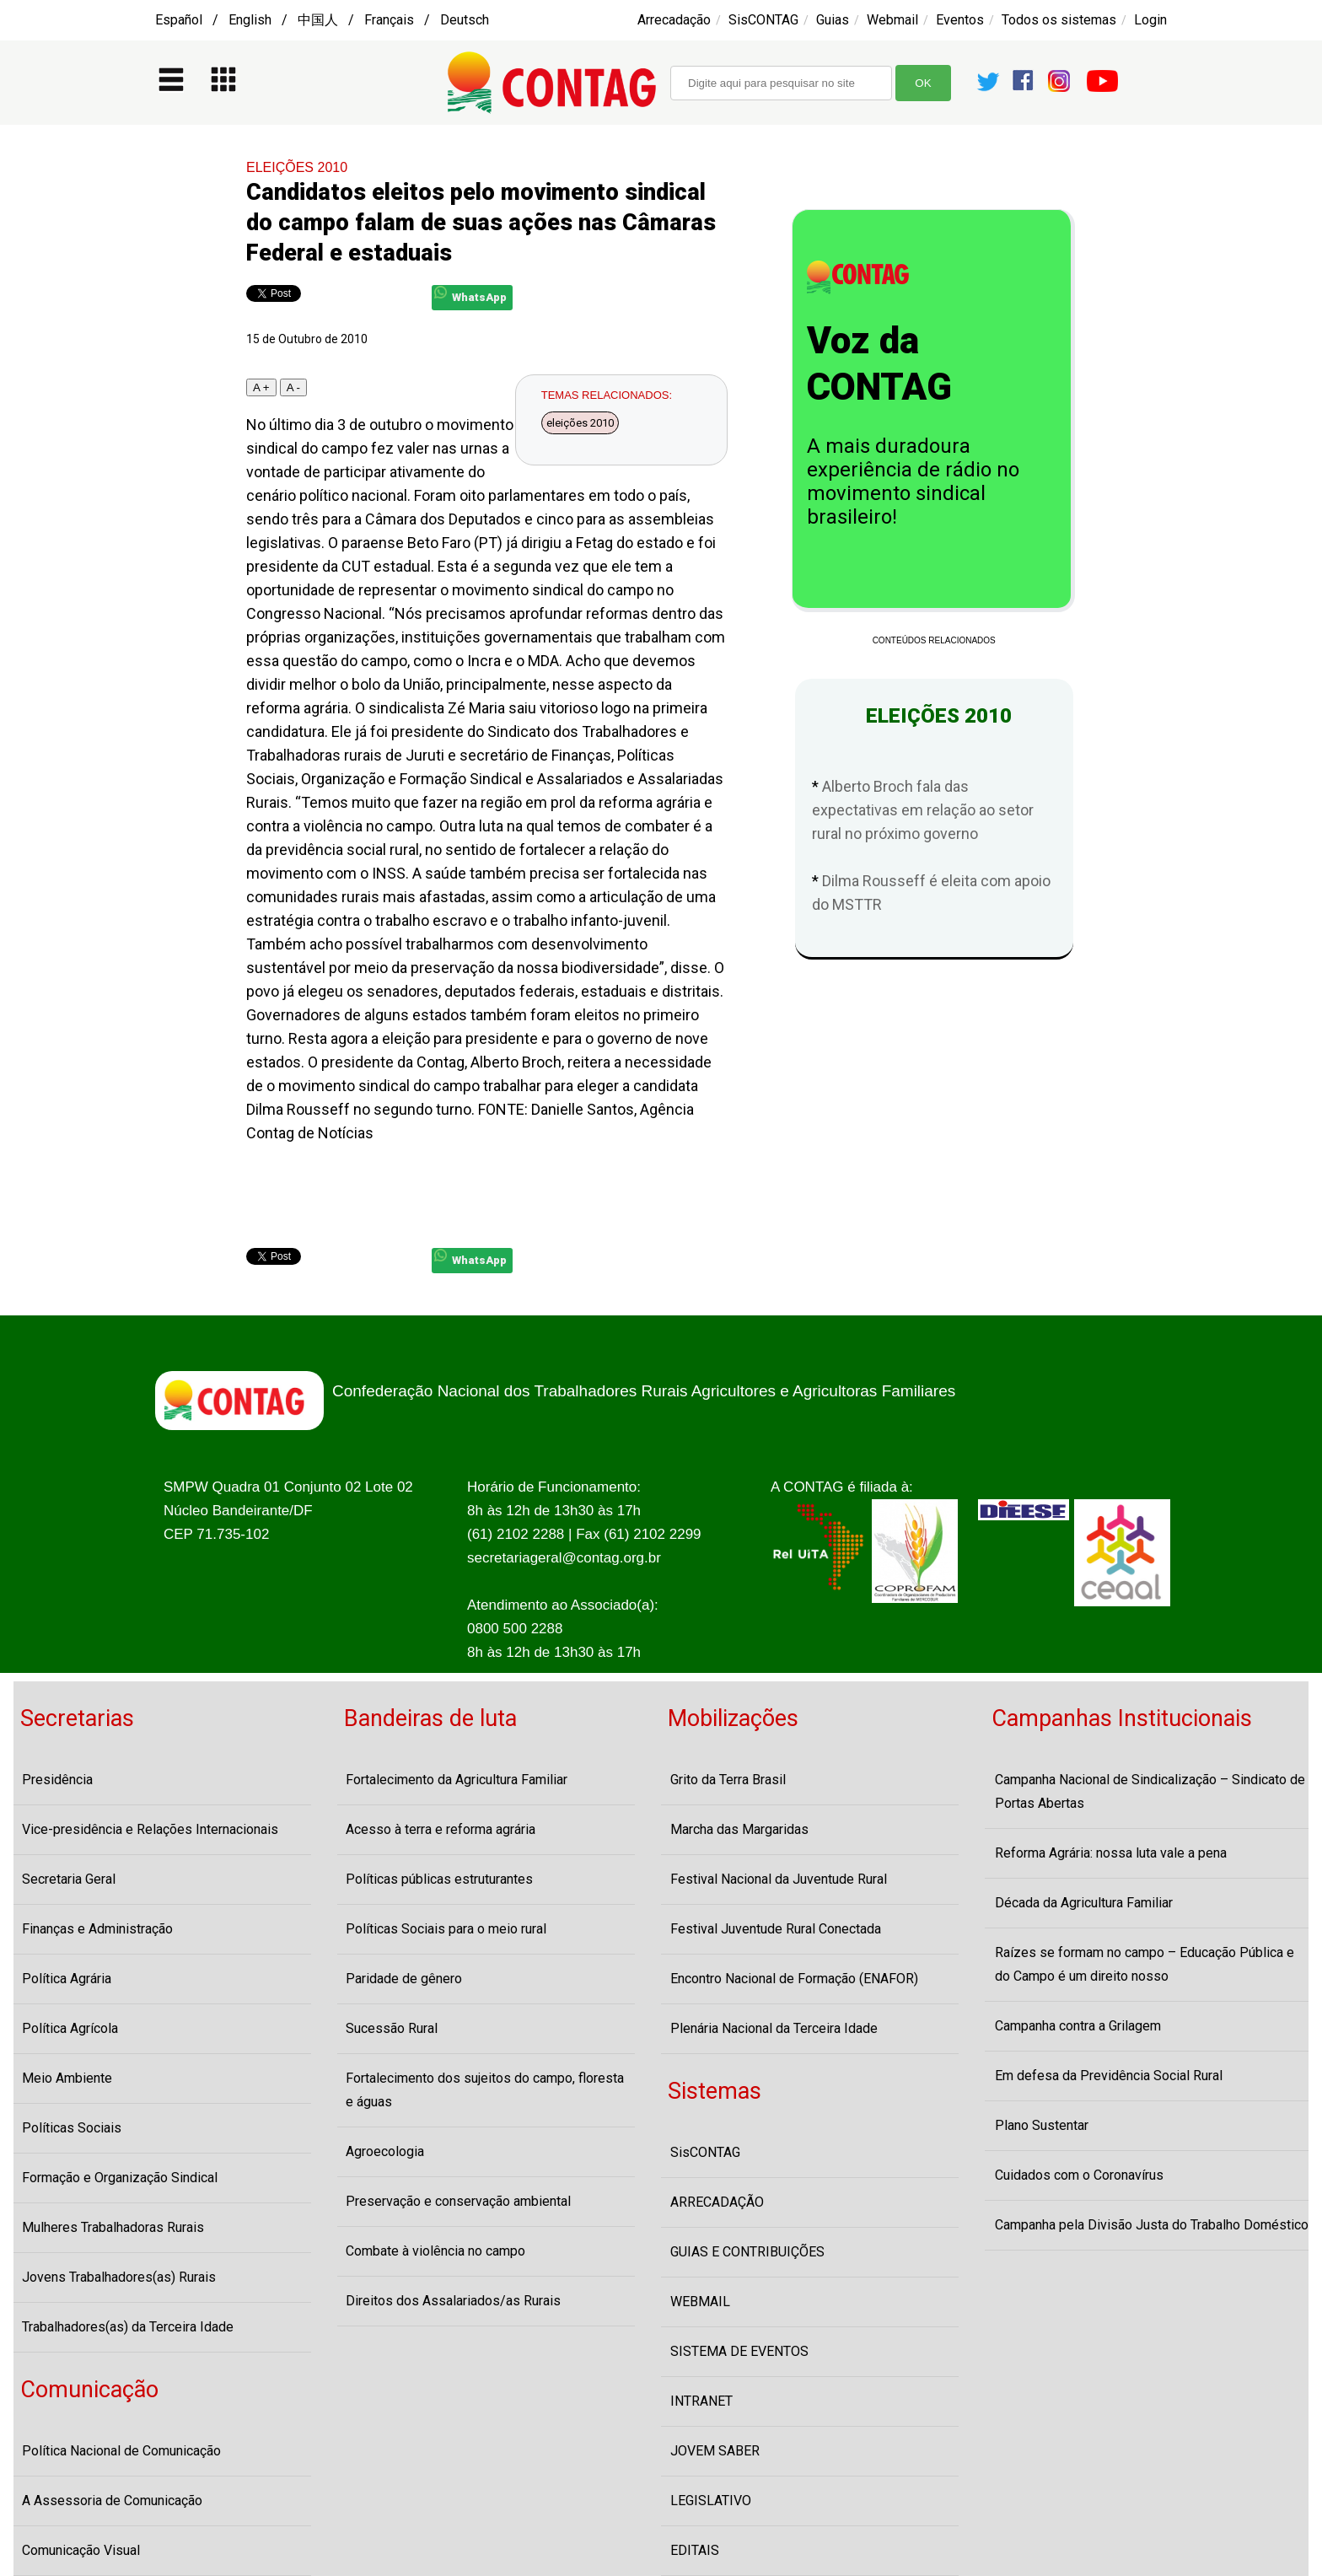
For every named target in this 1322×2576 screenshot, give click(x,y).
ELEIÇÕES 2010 (296, 167)
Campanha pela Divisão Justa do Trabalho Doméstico (1152, 2225)
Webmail (892, 20)
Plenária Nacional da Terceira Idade (774, 2028)
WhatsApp (470, 295)
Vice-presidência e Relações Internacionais (150, 1829)
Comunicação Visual (81, 2550)
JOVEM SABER (715, 2451)
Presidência (57, 1780)
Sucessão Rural (392, 2028)
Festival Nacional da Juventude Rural (778, 1879)
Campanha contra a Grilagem (1078, 2026)
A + (261, 387)
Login (1150, 20)
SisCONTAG (763, 20)
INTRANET (701, 2401)
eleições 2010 (580, 423)
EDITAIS (694, 2550)
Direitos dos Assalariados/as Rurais (453, 2301)
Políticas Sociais (71, 2128)
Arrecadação (674, 20)
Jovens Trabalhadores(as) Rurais (119, 2277)
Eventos (960, 20)
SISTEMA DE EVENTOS (739, 2351)
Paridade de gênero (404, 1979)
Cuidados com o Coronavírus (1079, 2175)
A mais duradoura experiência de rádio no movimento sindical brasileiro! (913, 481)
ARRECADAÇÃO (717, 2202)
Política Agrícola (70, 2028)
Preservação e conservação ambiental (458, 2201)
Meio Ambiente (67, 2078)
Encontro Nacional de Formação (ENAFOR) (794, 1979)
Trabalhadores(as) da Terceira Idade (128, 2327)
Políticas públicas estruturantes (439, 1879)
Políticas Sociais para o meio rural (446, 1929)
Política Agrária (66, 1979)
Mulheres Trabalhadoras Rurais (113, 2227)
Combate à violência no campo (435, 2251)
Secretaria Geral (69, 1879)
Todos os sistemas (1059, 20)
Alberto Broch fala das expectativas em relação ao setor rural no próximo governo (923, 809)
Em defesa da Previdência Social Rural (1109, 2076)
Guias (832, 20)
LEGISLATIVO (710, 2501)
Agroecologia (385, 2151)
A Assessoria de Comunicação (112, 2501)
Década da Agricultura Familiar (1084, 1903)
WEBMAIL (700, 2302)
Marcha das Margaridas (739, 1829)
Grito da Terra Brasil (728, 1780)
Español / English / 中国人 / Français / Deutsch (322, 20)
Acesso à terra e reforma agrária (440, 1829)
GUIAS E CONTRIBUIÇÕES (747, 2252)
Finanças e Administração (97, 1929)
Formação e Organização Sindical (120, 2178)
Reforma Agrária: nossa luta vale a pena (1111, 1853)
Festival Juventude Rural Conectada (775, 1929)
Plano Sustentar (1041, 2125)
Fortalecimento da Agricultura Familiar (456, 1780)
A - (293, 387)
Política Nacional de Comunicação (121, 2451)
